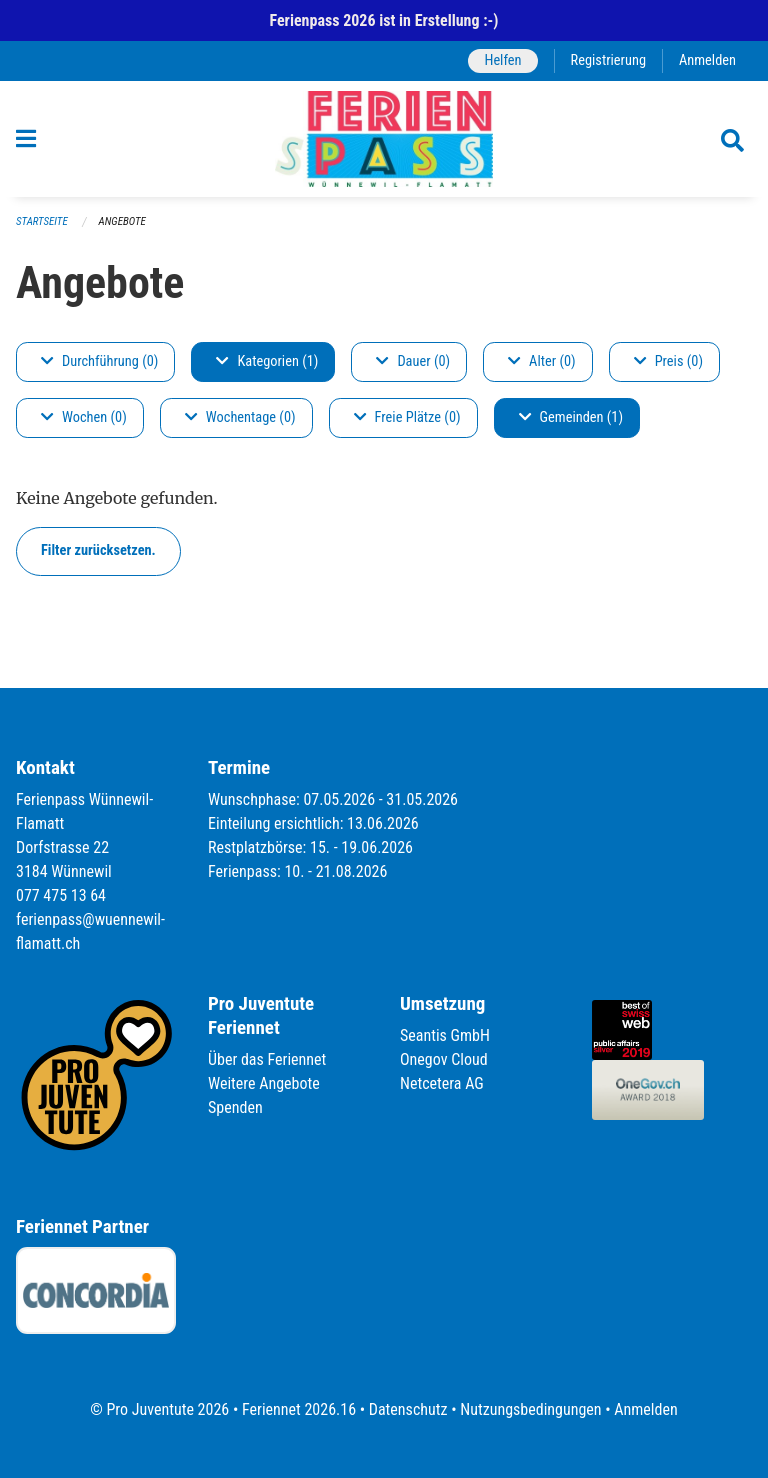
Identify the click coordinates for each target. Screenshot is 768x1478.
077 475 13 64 (61, 895)
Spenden (235, 1107)
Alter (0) (542, 361)
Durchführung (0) (99, 361)
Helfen (502, 60)
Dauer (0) (413, 361)
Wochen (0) (84, 417)
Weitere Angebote (264, 1083)
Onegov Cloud (444, 1059)
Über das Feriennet (267, 1059)
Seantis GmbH (445, 1035)
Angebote (122, 221)
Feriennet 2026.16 (299, 1409)
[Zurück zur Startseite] (384, 139)
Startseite (42, 221)
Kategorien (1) (267, 361)
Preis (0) (668, 361)
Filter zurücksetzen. (98, 550)
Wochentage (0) (240, 417)
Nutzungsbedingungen (530, 1409)
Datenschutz (408, 1409)
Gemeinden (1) (571, 417)
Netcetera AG (442, 1083)
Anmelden (707, 60)
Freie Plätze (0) (407, 417)
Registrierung (608, 60)
